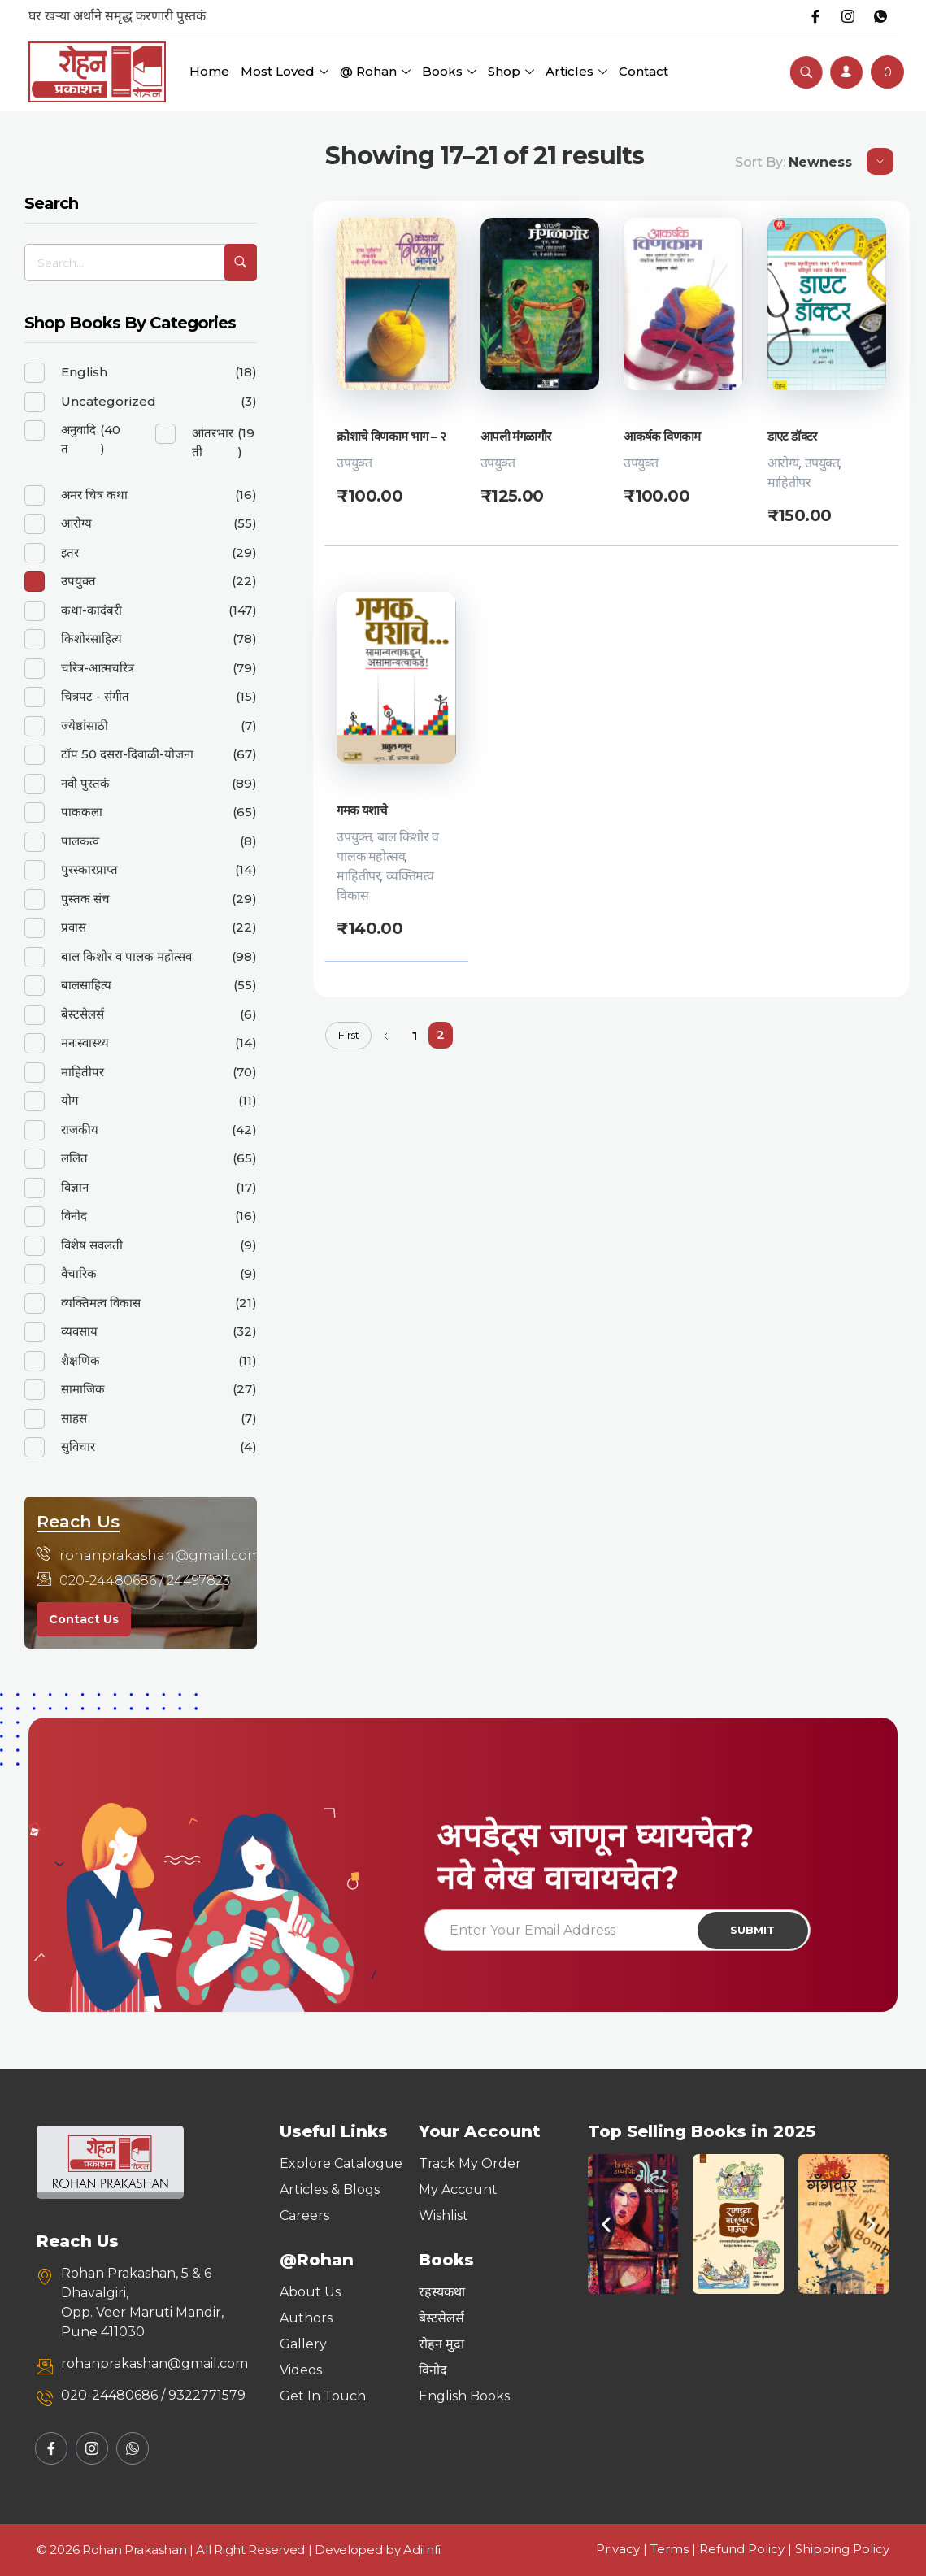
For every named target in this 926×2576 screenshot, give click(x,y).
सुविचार (78, 1446)
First (348, 1035)
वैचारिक (79, 1273)
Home (209, 71)
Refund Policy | (747, 2548)
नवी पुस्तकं (85, 783)
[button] (606, 2224)
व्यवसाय (79, 1331)
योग (69, 1100)
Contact (643, 71)
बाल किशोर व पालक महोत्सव (126, 956)
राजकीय (79, 1129)
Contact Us (84, 1619)
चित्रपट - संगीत (95, 696)
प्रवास (73, 927)
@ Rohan (375, 71)
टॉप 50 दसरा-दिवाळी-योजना (127, 754)
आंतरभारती (212, 442)
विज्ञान (75, 1187)
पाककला (81, 811)
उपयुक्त (354, 463)
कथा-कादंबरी (91, 610)
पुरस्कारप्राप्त (89, 869)
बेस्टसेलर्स (82, 1014)
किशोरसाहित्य (91, 638)
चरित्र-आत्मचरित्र (97, 667)
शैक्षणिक (80, 1360)
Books (449, 71)
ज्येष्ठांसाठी (84, 725)
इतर (70, 552)
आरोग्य (783, 463)
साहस (74, 1418)
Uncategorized (108, 401)
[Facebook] (815, 16)
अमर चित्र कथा (94, 494)
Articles (576, 71)
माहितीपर (789, 482)
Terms (669, 2548)
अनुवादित (78, 439)
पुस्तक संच (85, 898)
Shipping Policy (842, 2548)
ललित (74, 1158)
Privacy (618, 2548)
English (84, 372)
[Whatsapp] (880, 16)
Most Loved (284, 71)
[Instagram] (848, 16)
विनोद (74, 1215)
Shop (511, 71)
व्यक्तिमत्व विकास (101, 1302)
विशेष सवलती (92, 1245)
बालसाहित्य (86, 985)
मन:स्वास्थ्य (85, 1042)
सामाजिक (83, 1389)
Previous (386, 1037)
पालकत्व (80, 841)
